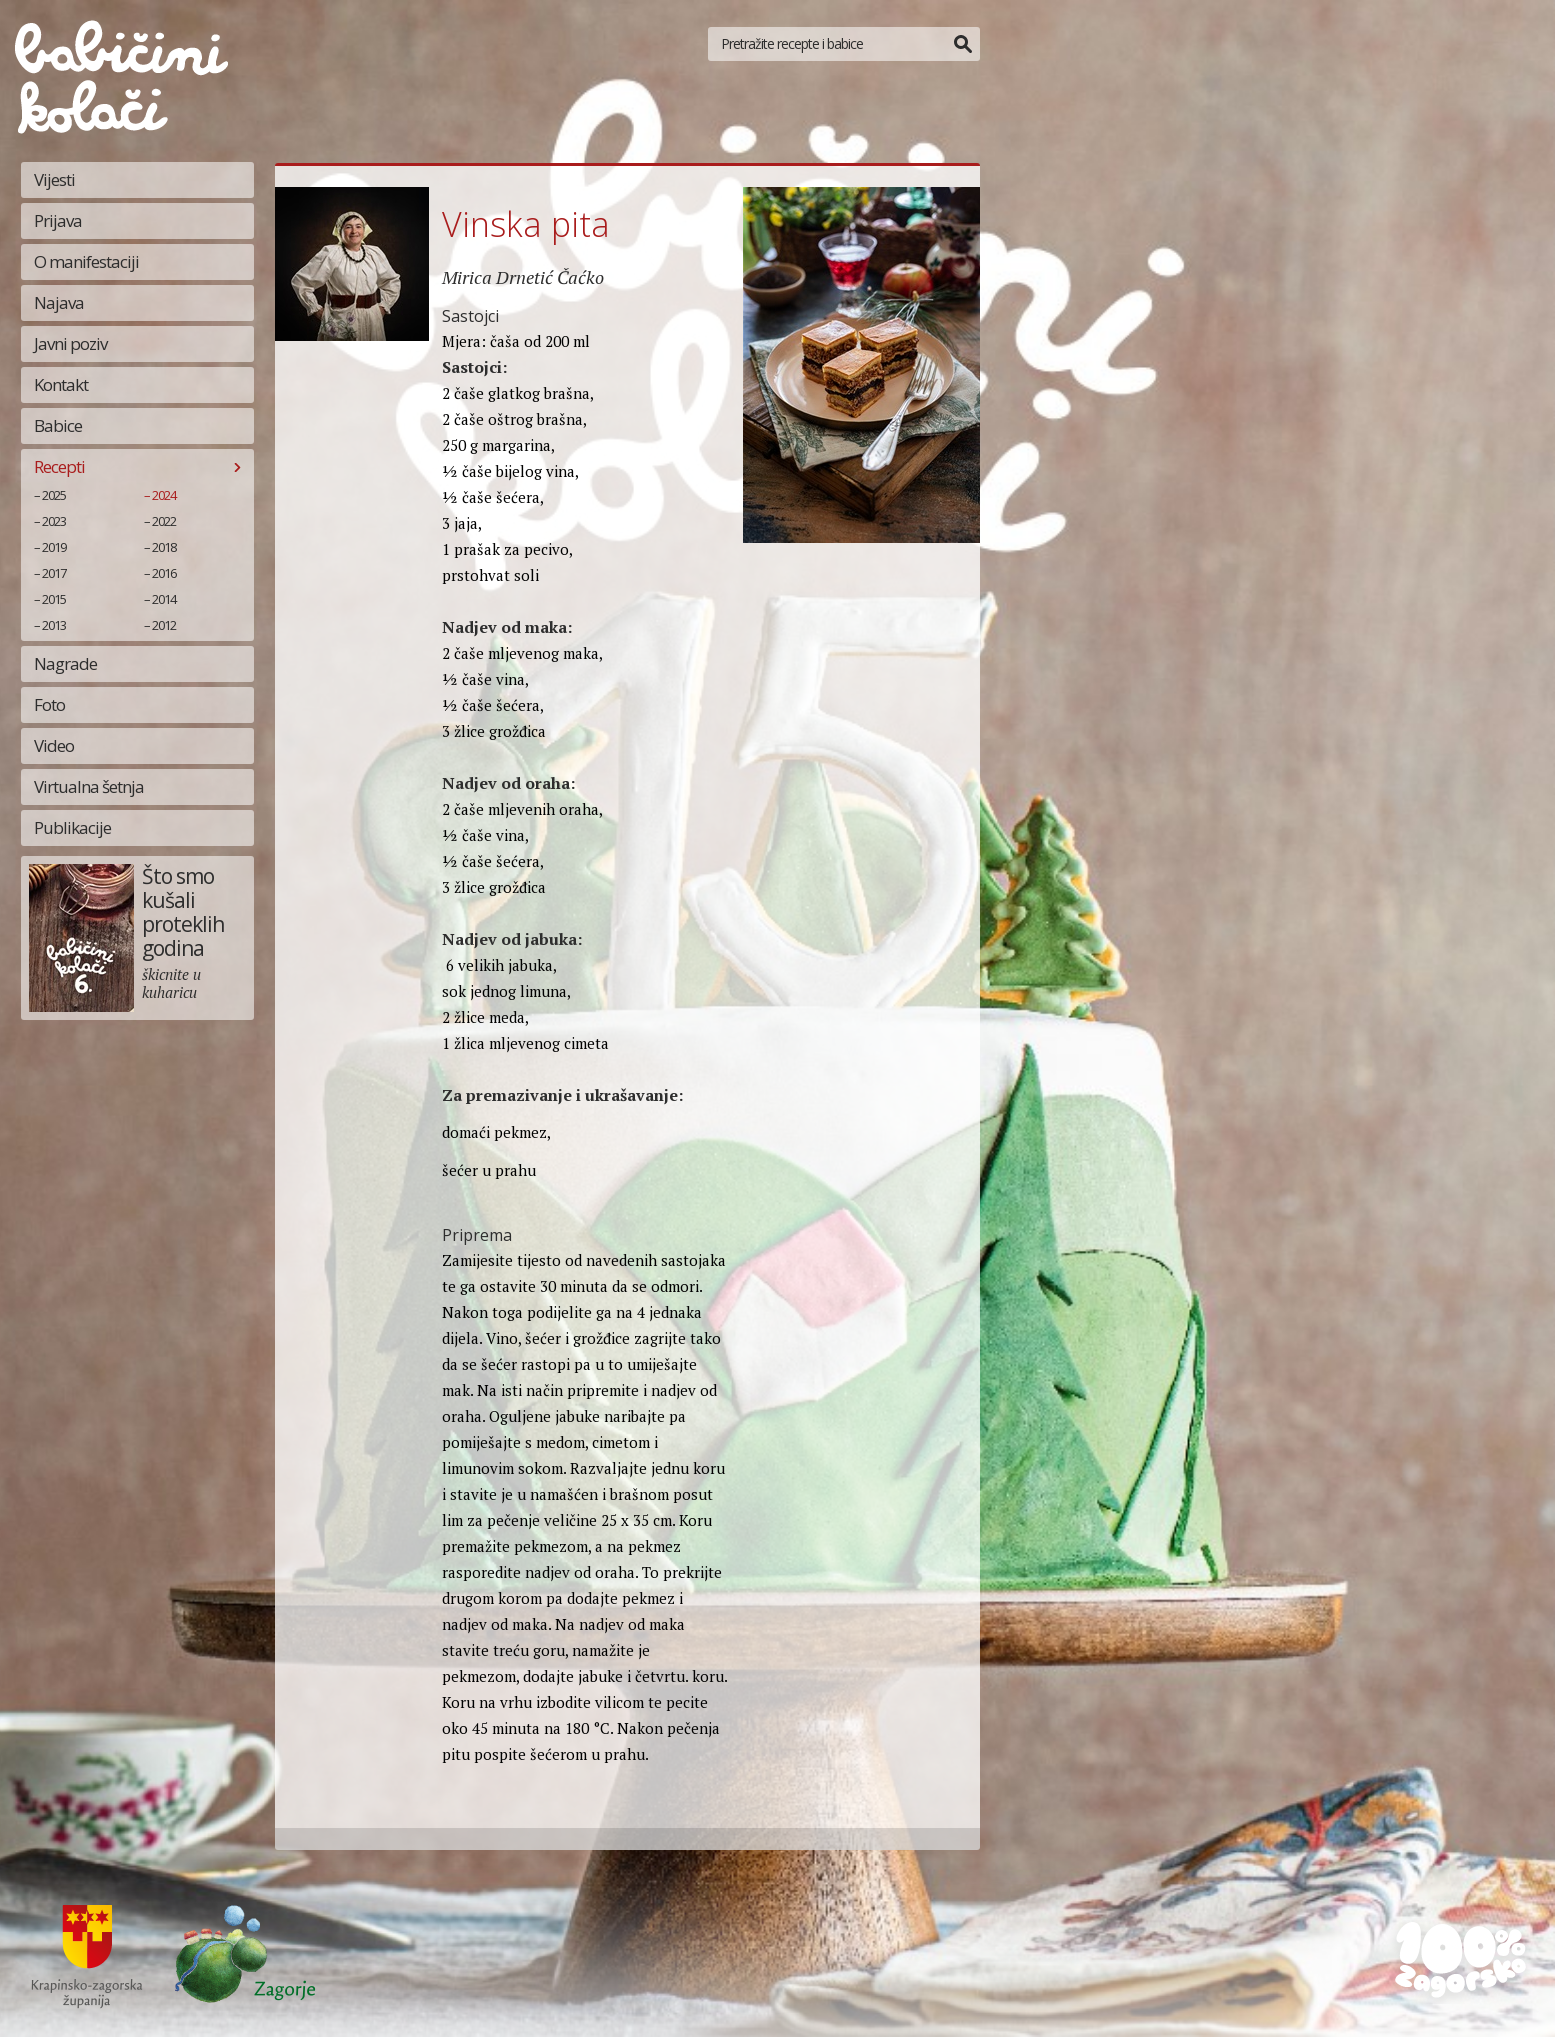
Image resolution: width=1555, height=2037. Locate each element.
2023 (54, 521)
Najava (59, 302)
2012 (164, 625)
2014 (164, 599)
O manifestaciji (86, 261)
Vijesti (54, 179)
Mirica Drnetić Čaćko (523, 277)
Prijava (58, 220)
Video (54, 745)
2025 (54, 495)
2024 (164, 495)
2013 (54, 625)
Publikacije (72, 827)
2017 (54, 573)
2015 (54, 599)
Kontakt (61, 384)
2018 (164, 547)
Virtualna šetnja (89, 786)
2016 (164, 573)
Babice (58, 425)
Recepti (59, 466)
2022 (164, 521)
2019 (54, 547)
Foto (49, 704)
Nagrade (65, 663)
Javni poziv (70, 343)
